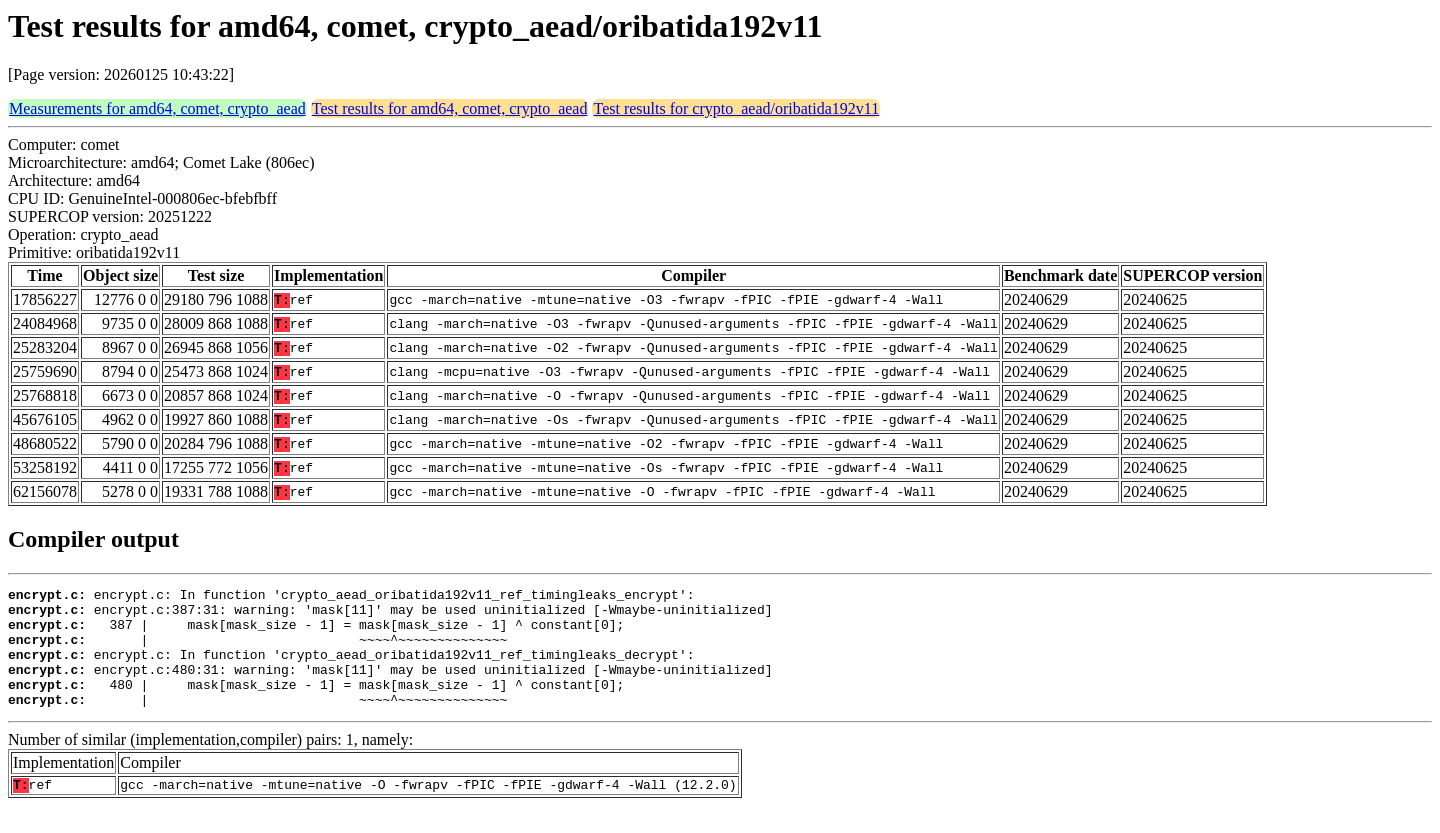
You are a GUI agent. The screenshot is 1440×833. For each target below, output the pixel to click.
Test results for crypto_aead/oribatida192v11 (736, 108)
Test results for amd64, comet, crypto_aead (450, 108)
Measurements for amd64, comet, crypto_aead (157, 108)
